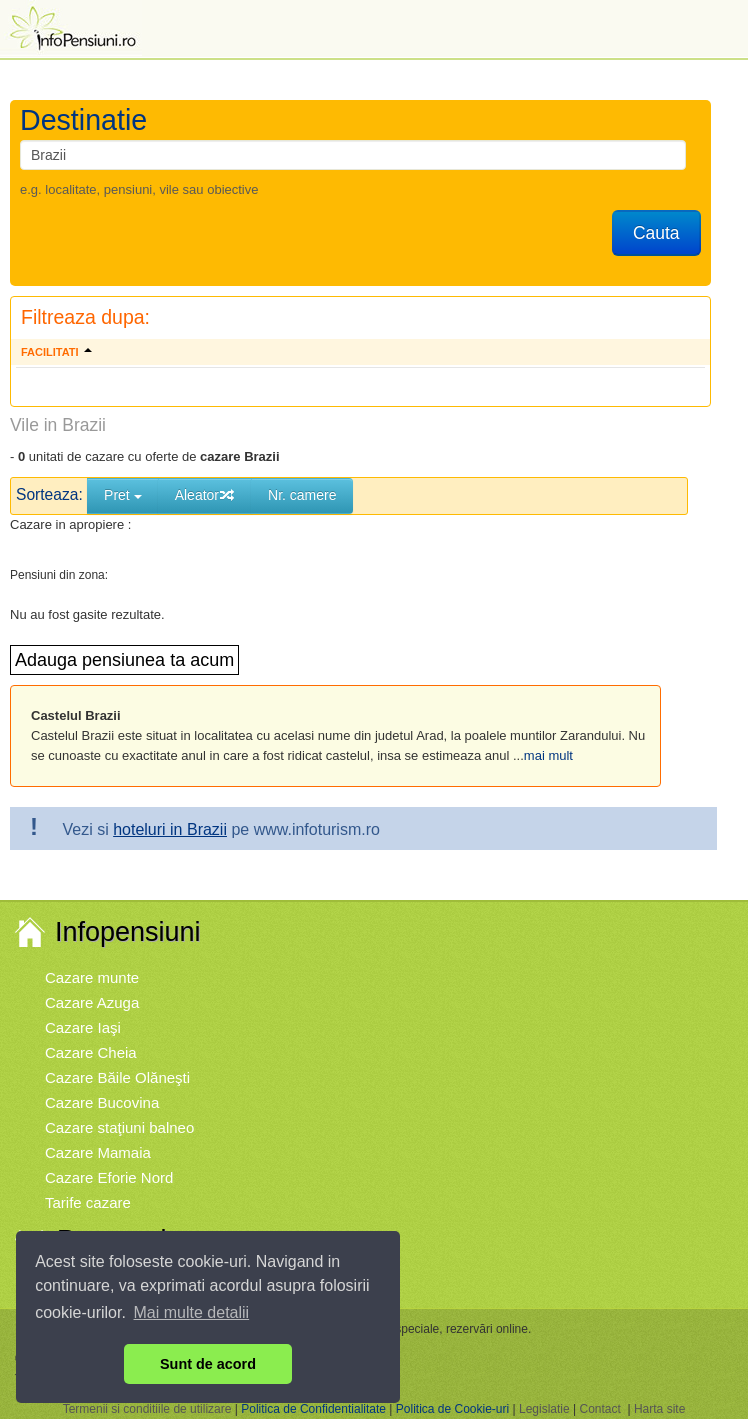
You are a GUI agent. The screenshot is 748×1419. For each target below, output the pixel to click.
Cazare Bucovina (102, 1102)
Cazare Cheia (91, 1052)
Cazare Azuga (92, 1002)
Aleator (205, 495)
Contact (599, 1409)
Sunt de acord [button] (208, 1364)
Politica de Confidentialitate (313, 1409)
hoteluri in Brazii (170, 829)
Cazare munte (92, 977)
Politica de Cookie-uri (452, 1409)
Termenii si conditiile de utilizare (147, 1409)
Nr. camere (302, 495)
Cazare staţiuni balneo (119, 1127)
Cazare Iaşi (83, 1027)
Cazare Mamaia (98, 1152)
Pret (123, 495)
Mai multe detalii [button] (192, 1312)
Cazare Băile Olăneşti (117, 1077)
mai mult (548, 755)
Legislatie (544, 1409)
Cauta (656, 233)
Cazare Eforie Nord (109, 1177)
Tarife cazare (88, 1202)
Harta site (659, 1409)
